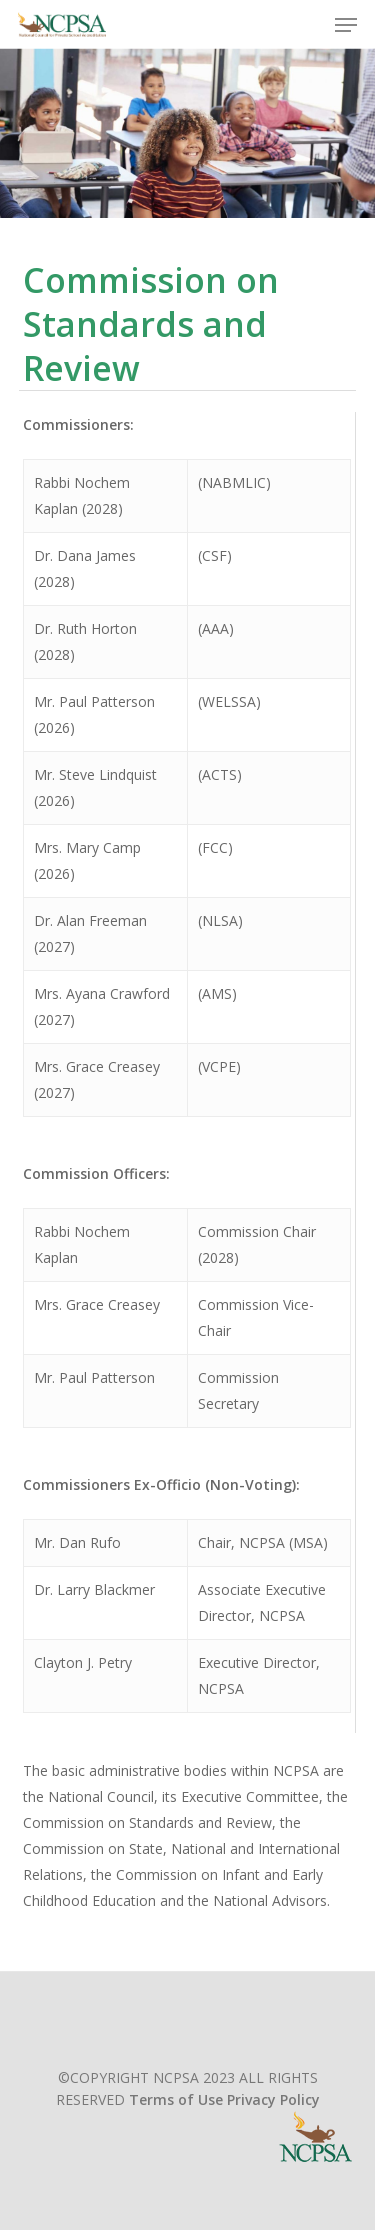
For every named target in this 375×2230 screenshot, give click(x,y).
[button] (346, 25)
